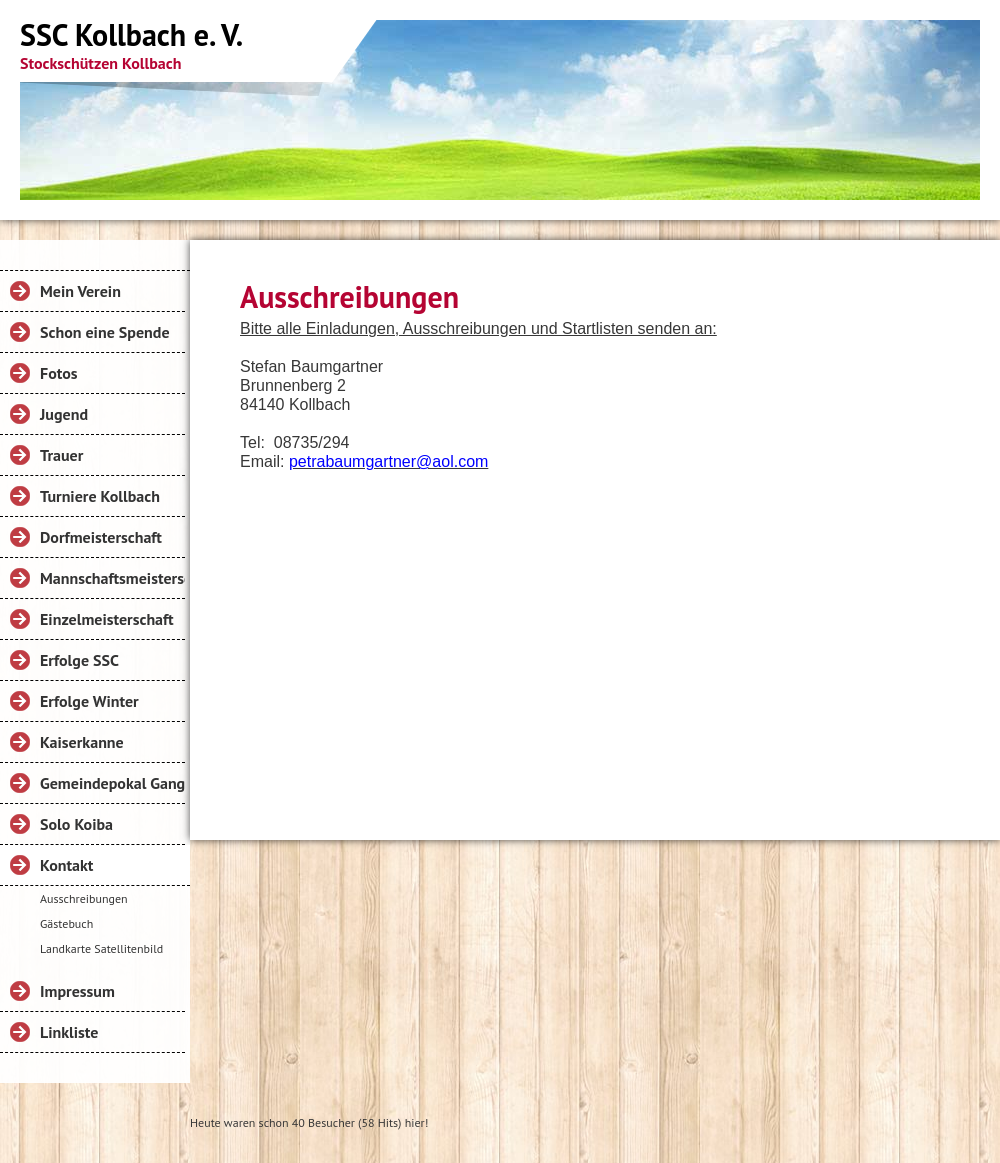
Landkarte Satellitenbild (101, 948)
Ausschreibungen (84, 898)
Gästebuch (66, 923)
